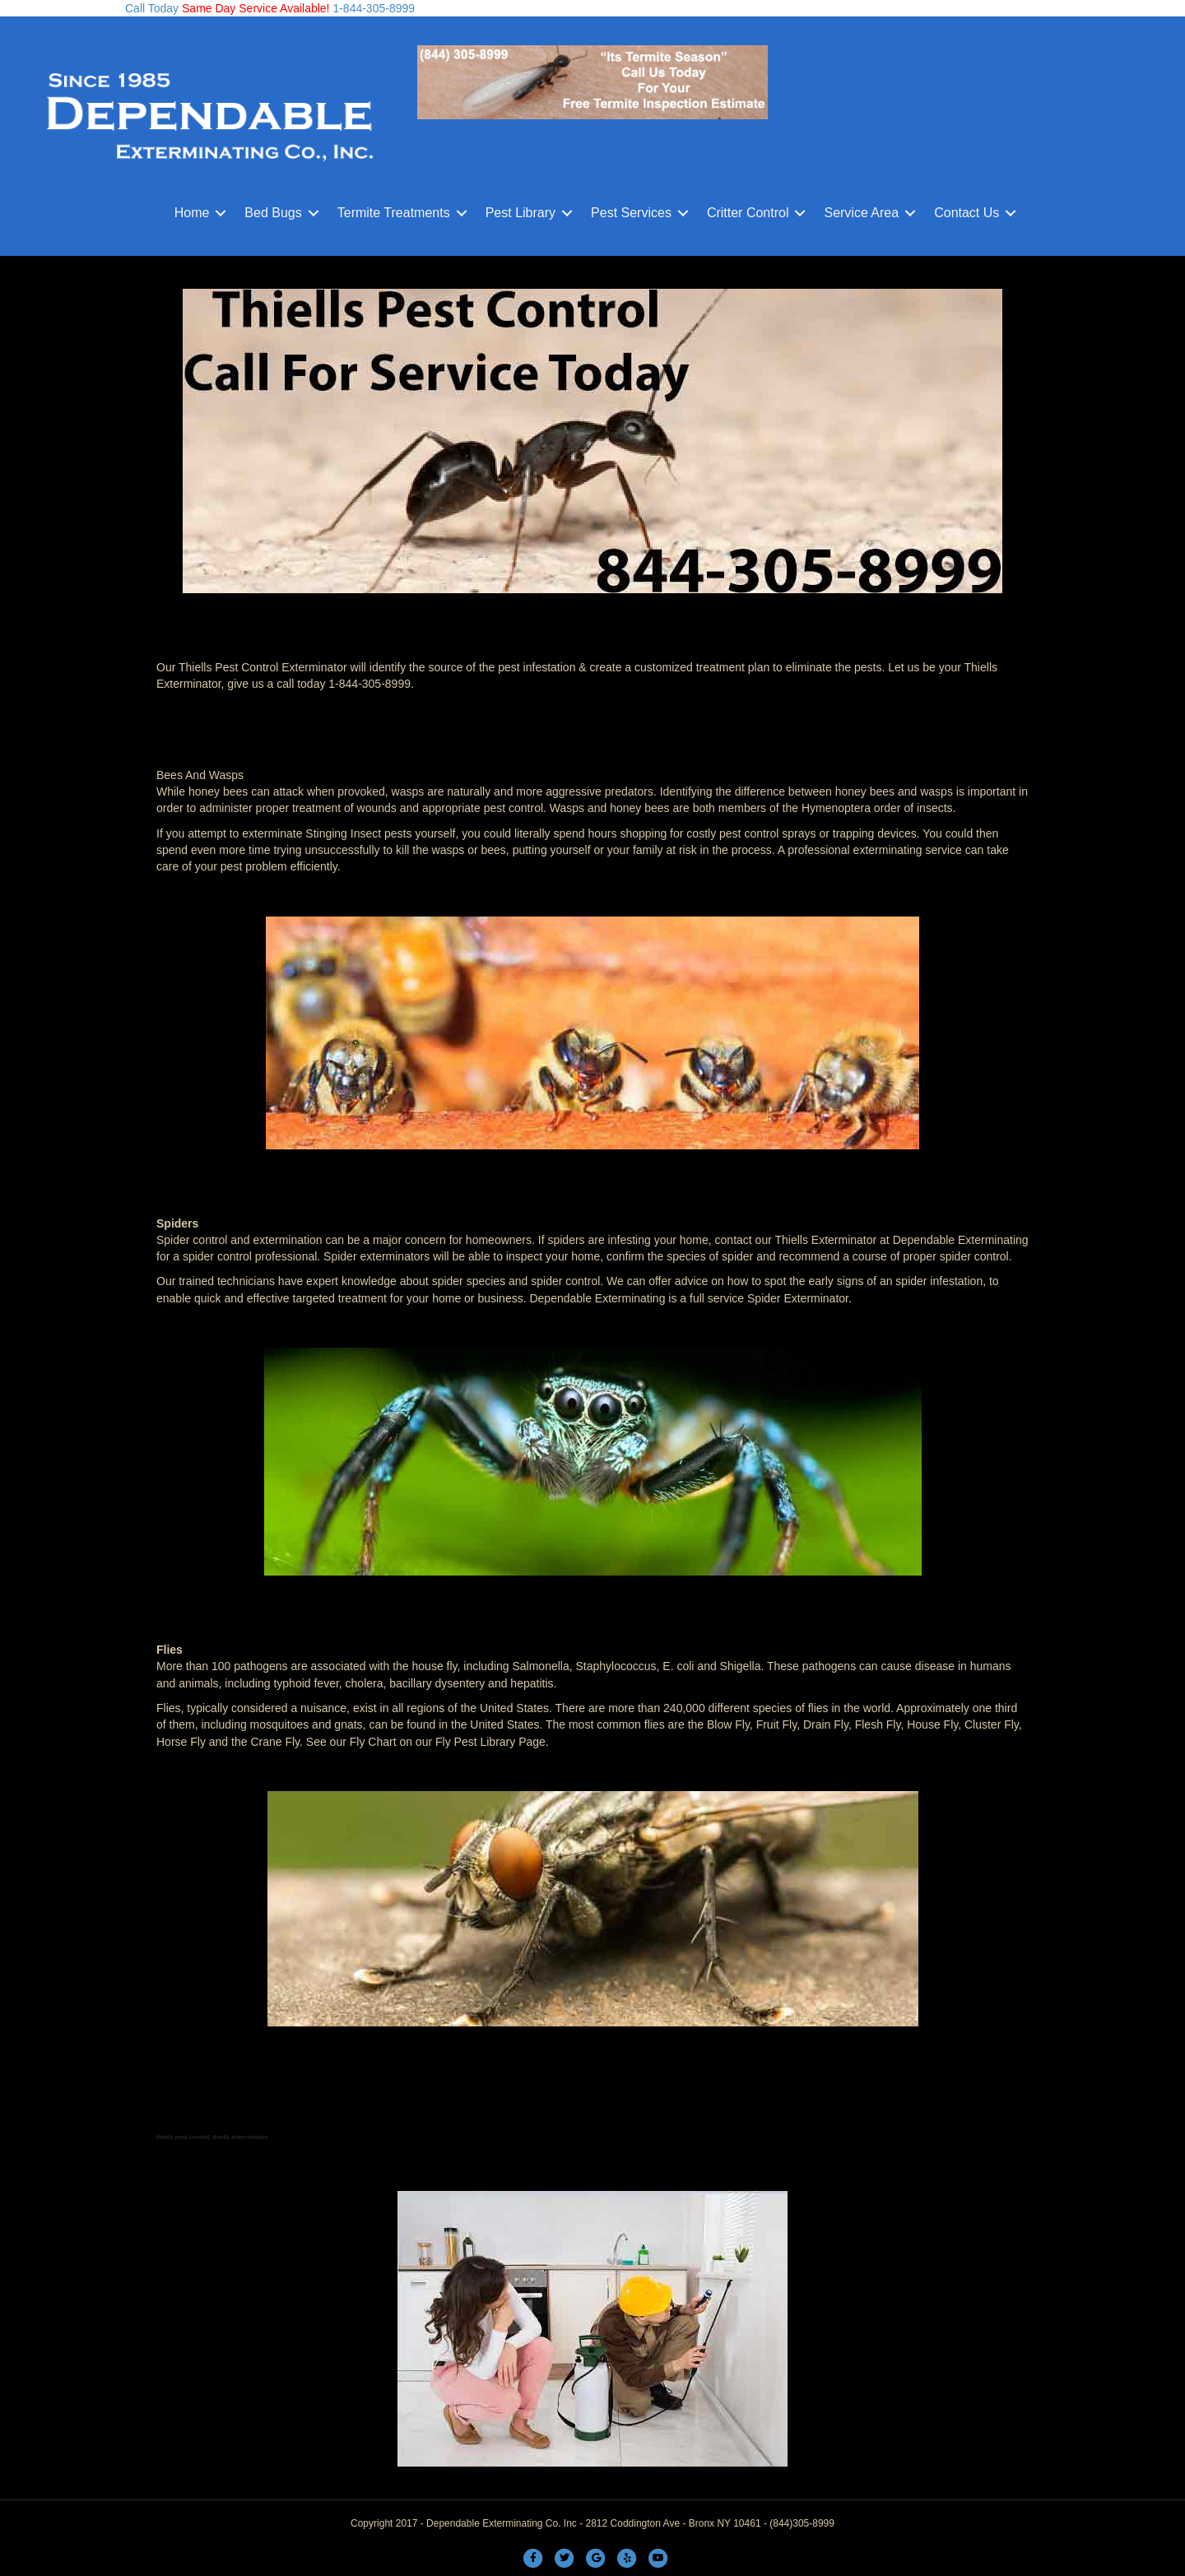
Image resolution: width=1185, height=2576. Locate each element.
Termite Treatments (393, 213)
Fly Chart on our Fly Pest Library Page (448, 1741)
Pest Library (520, 213)
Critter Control (748, 213)
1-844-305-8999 (373, 8)
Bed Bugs (272, 213)
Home (192, 213)
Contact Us (966, 213)
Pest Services (631, 213)
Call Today (152, 8)
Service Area (861, 213)
